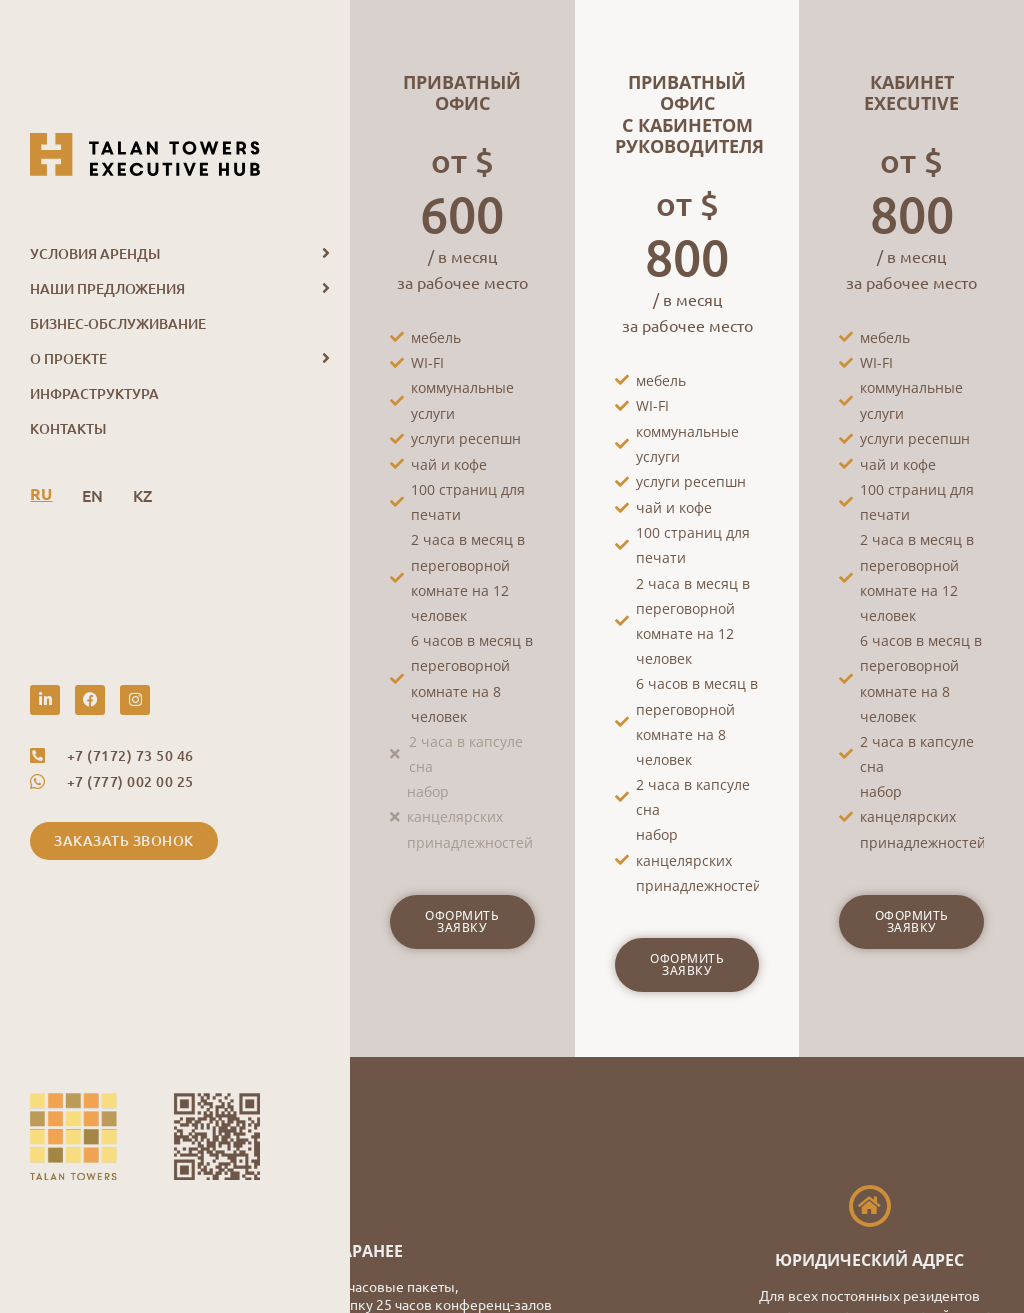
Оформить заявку (462, 921)
